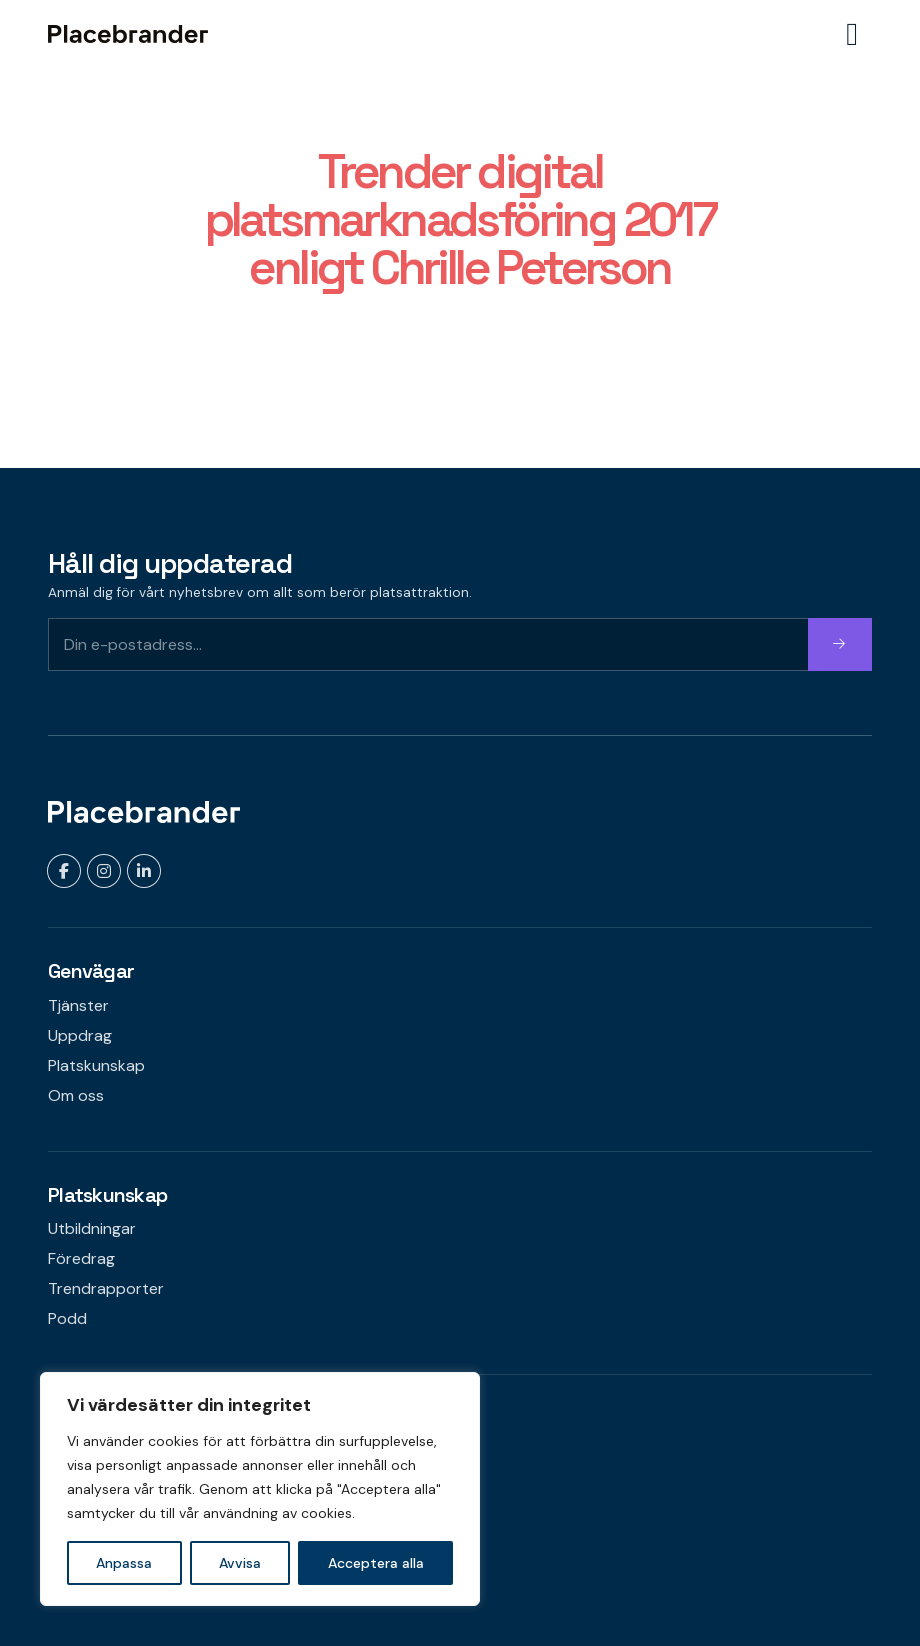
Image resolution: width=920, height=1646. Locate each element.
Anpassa (124, 1563)
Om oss (76, 1095)
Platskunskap (96, 1065)
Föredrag (81, 1258)
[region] (260, 1489)
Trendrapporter (106, 1288)
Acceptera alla (376, 1563)
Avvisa (240, 1563)
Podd (67, 1318)
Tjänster (78, 1005)
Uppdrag (80, 1035)
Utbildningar (92, 1228)
